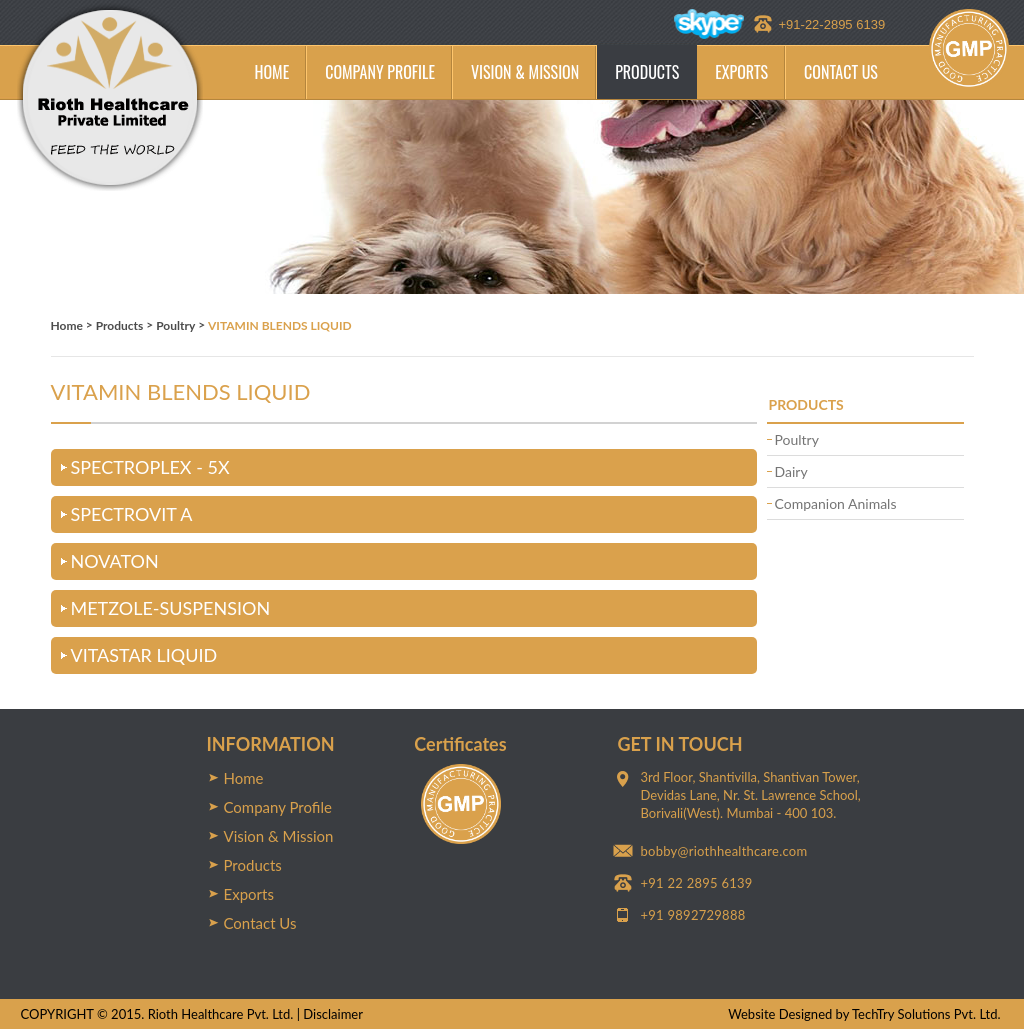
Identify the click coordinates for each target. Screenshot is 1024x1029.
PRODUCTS (647, 72)
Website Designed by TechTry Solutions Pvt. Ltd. (864, 1014)
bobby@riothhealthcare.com (724, 850)
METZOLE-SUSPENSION (171, 608)
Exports (249, 894)
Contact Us (260, 923)
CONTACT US (841, 72)
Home (67, 325)
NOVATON (115, 561)
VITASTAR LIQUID (144, 655)
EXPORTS (741, 72)
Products (120, 325)
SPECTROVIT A (132, 514)
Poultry (175, 325)
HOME (272, 72)
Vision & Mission (279, 836)
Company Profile (278, 807)
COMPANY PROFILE (380, 72)
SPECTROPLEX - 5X (150, 467)
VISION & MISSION (525, 72)
